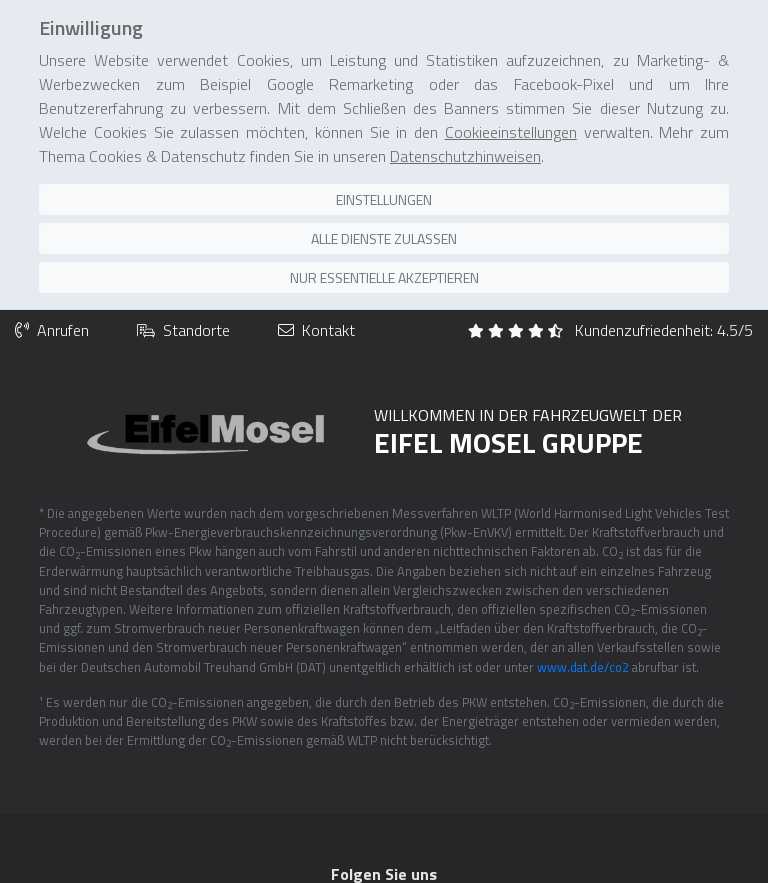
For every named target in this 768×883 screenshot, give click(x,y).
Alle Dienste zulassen (384, 199)
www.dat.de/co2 (583, 626)
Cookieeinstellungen (511, 93)
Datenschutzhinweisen (465, 117)
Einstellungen (384, 160)
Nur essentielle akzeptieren (384, 238)
